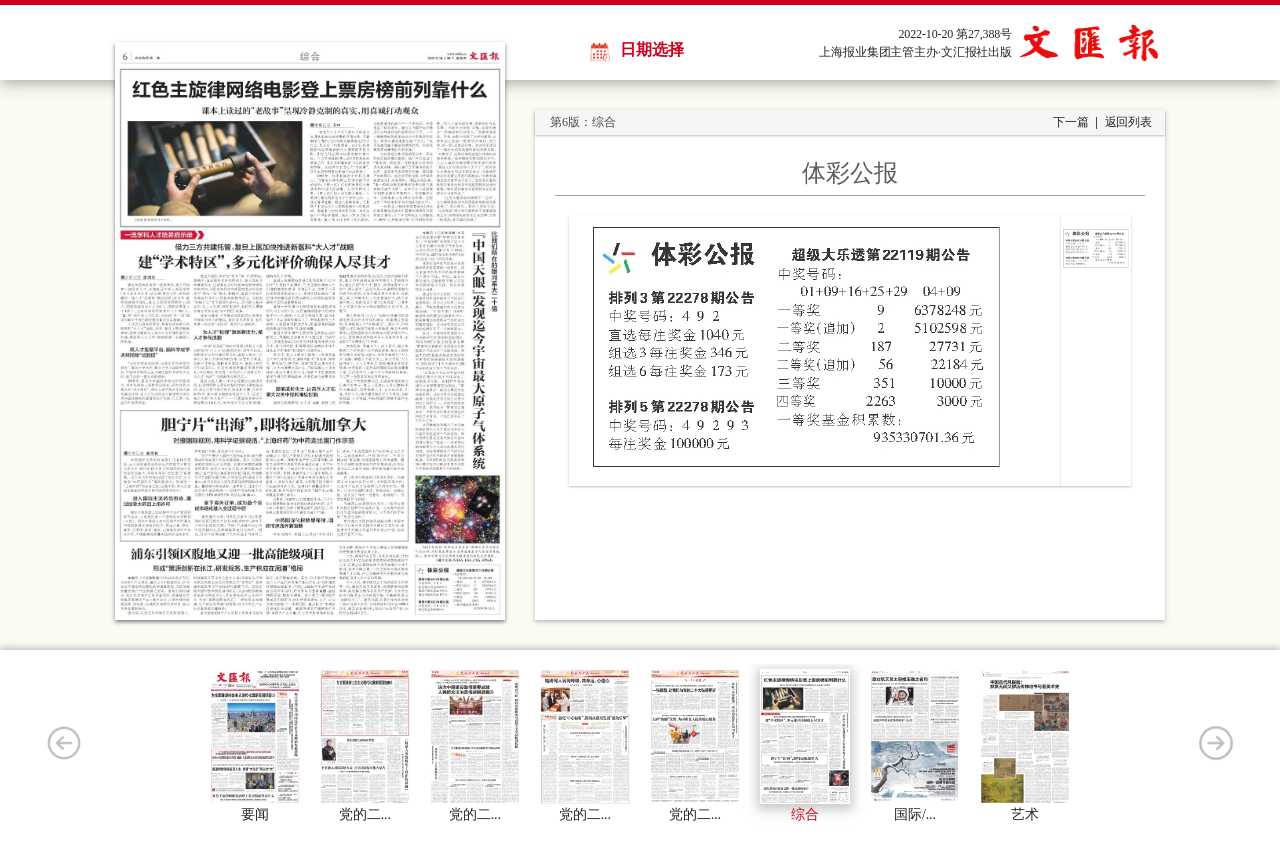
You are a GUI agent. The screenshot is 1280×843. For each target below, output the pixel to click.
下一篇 (1071, 122)
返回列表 (1128, 122)
